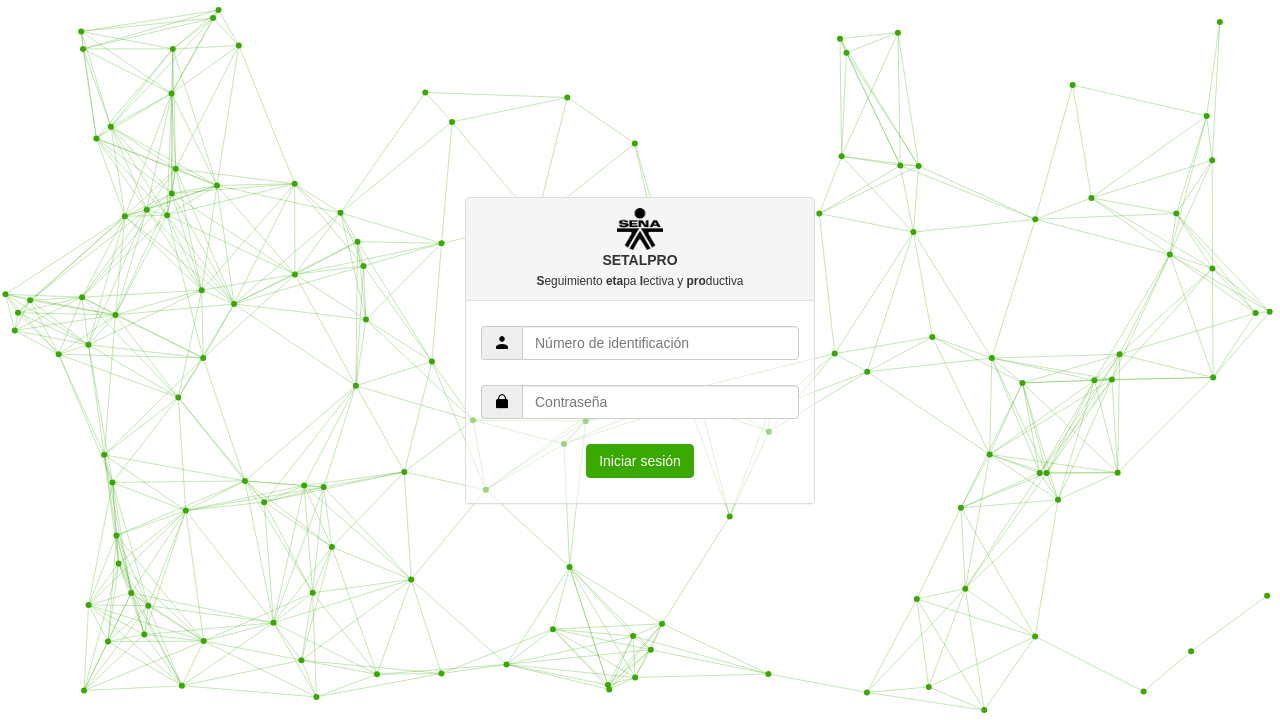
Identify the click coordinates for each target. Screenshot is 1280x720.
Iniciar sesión (640, 461)
